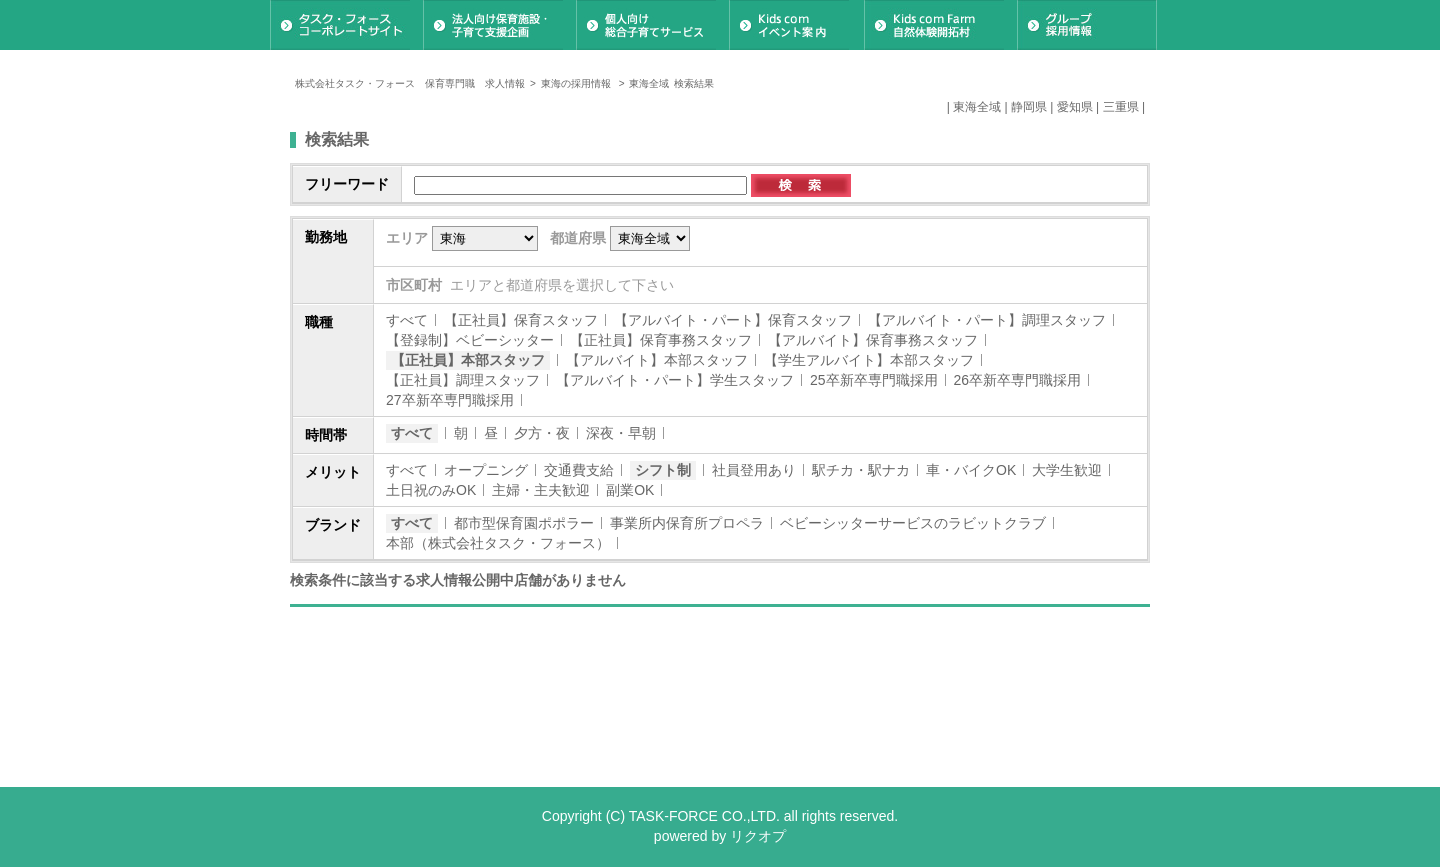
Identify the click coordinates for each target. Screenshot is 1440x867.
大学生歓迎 (1067, 470)
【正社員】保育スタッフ (521, 320)
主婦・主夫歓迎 (541, 490)
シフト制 (663, 470)
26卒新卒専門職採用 (1018, 380)
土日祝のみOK (431, 490)
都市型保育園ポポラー (524, 523)
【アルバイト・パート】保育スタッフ (733, 320)
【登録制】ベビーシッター (470, 340)
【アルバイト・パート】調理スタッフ (987, 320)
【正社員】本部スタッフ (468, 360)
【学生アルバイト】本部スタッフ (869, 360)
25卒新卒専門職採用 (874, 380)
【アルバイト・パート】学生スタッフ (675, 380)
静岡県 (1029, 107)
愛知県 (1075, 107)
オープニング (486, 470)
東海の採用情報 (577, 83)
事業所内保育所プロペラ (687, 523)
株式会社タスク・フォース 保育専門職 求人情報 (410, 83)
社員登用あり (754, 470)
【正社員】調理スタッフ (463, 380)
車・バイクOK (971, 470)
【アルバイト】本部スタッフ (657, 360)
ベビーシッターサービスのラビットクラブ (913, 523)
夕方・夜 (542, 433)
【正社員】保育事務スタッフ (661, 340)
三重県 (1121, 107)
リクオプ (758, 836)
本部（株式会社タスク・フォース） (498, 543)
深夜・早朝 (621, 433)
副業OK (630, 490)
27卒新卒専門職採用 (450, 400)
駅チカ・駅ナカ (861, 470)
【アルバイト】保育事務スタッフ (873, 340)
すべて (407, 320)
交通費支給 (579, 470)
